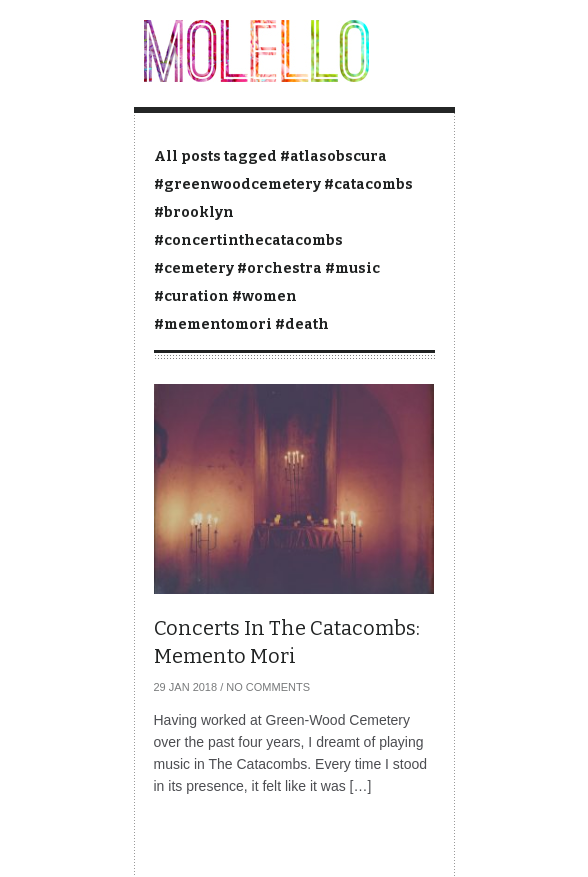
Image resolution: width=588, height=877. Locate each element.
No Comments (268, 687)
